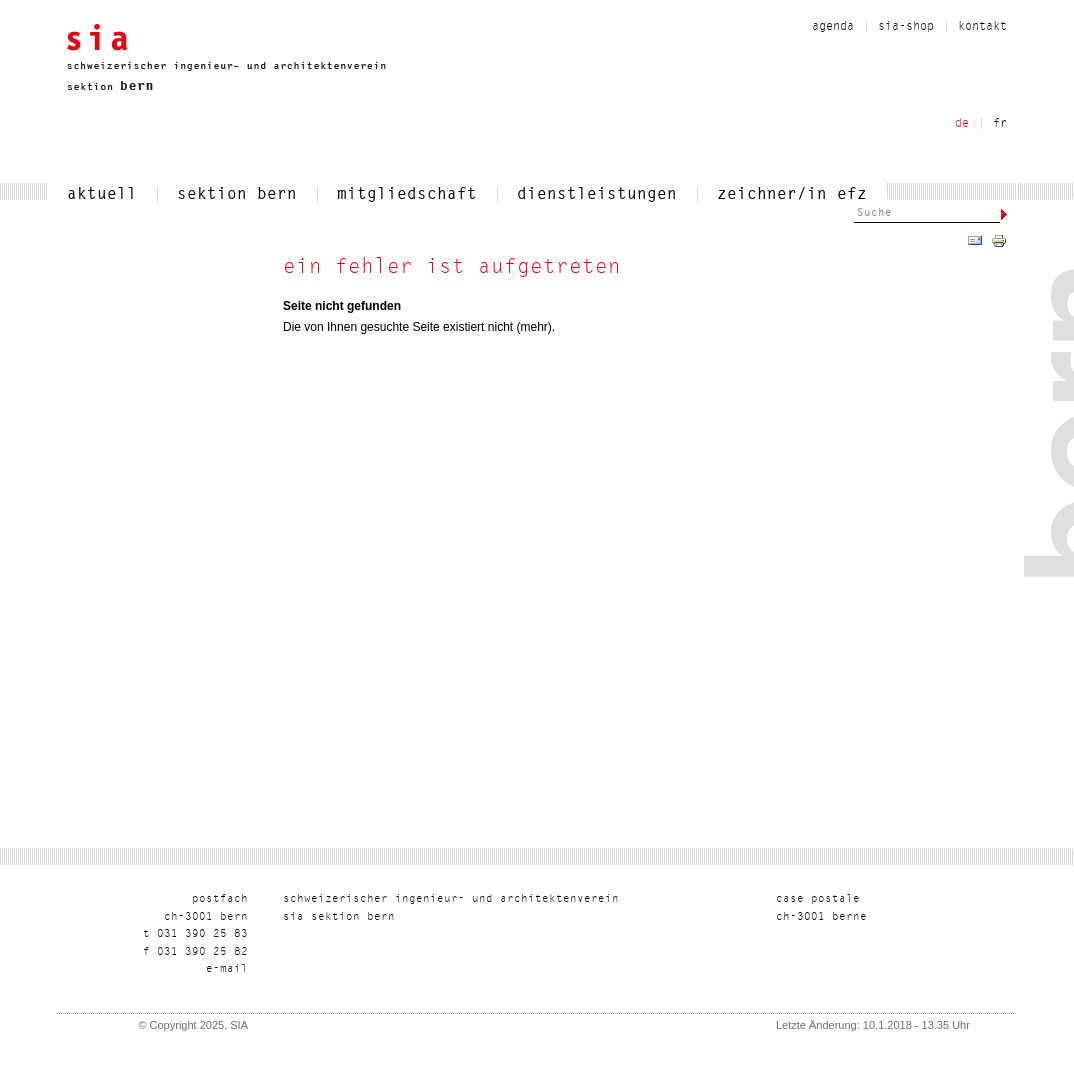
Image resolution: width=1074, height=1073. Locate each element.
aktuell (102, 195)
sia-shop (906, 27)
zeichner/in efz (792, 195)
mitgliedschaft (407, 195)
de (962, 124)
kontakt (982, 27)
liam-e (227, 969)
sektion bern (237, 195)
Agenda (833, 27)
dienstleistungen (597, 195)
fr (1000, 124)
